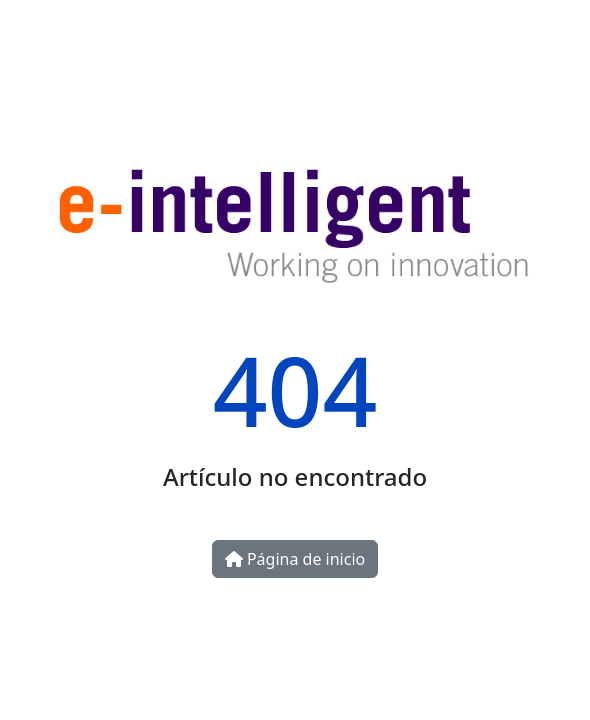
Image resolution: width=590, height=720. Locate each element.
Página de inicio (295, 559)
